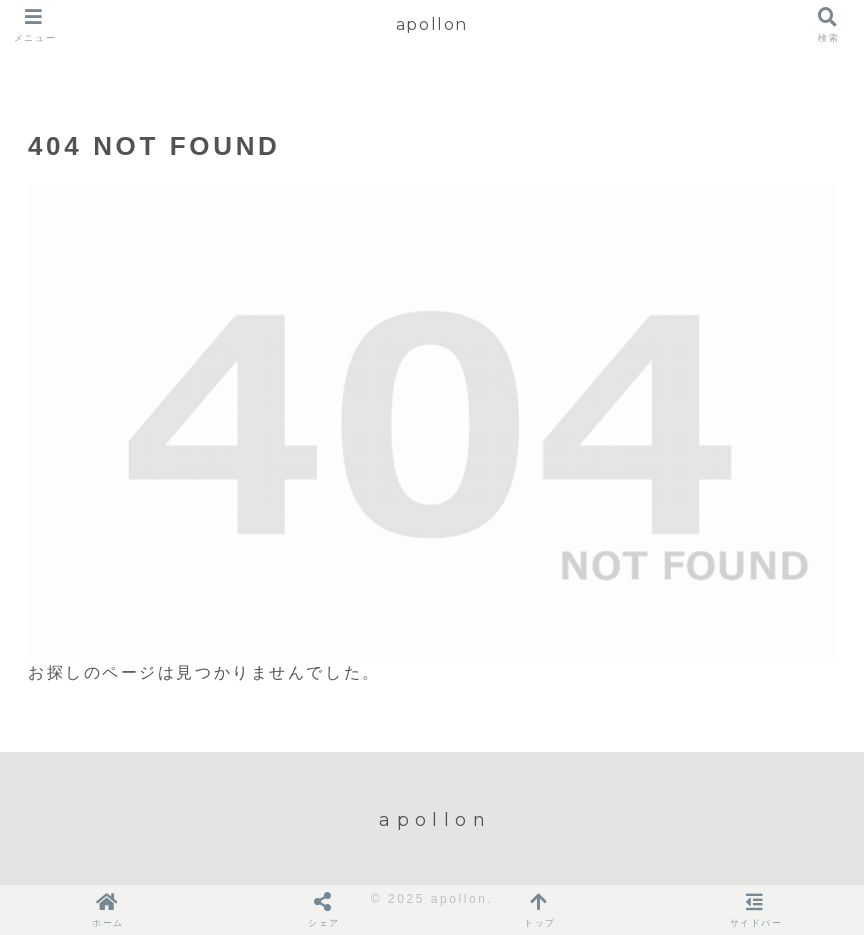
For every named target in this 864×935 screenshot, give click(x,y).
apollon (432, 24)
